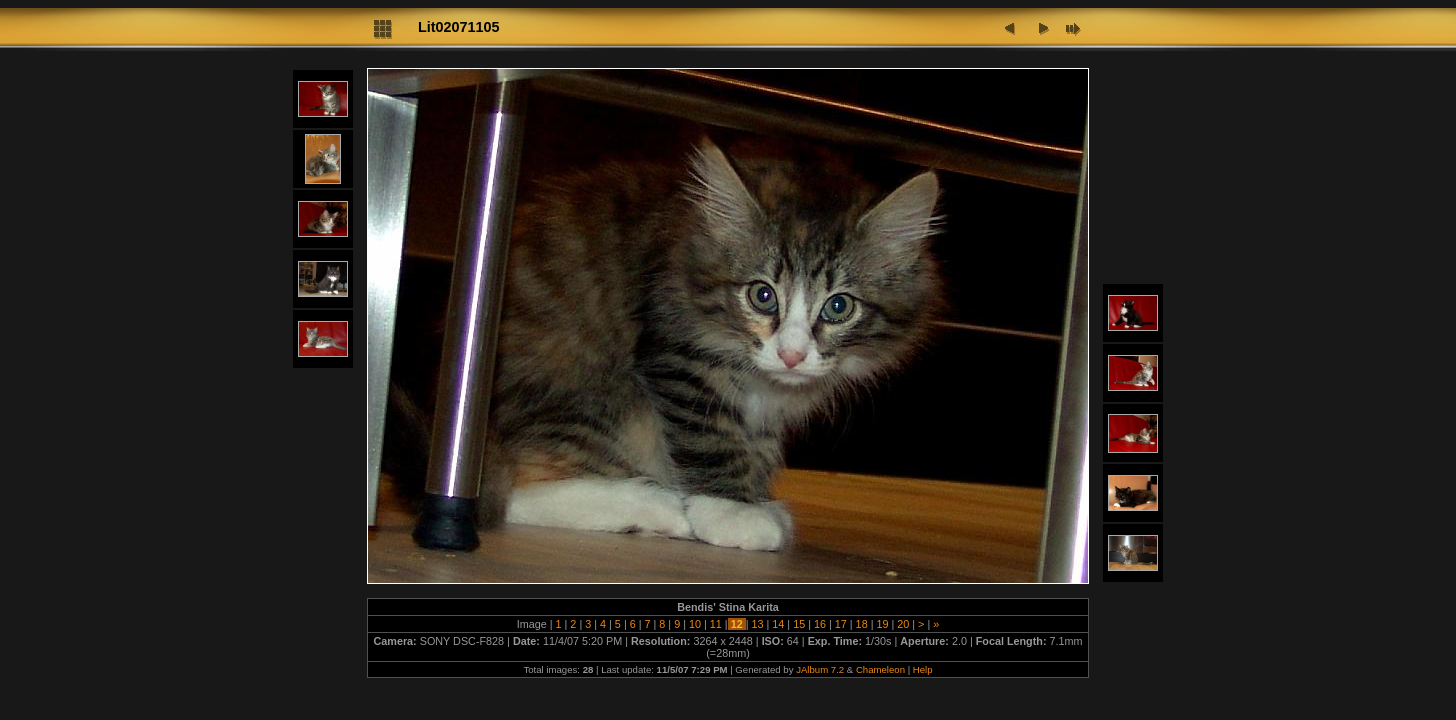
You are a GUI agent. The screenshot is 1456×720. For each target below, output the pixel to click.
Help (923, 669)
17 (841, 624)
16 (820, 624)
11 (716, 624)
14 (778, 624)
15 (799, 624)
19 (882, 624)
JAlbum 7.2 (820, 669)
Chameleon (880, 669)
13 (757, 624)
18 (862, 624)
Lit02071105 (459, 27)
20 (903, 624)
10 (695, 624)
